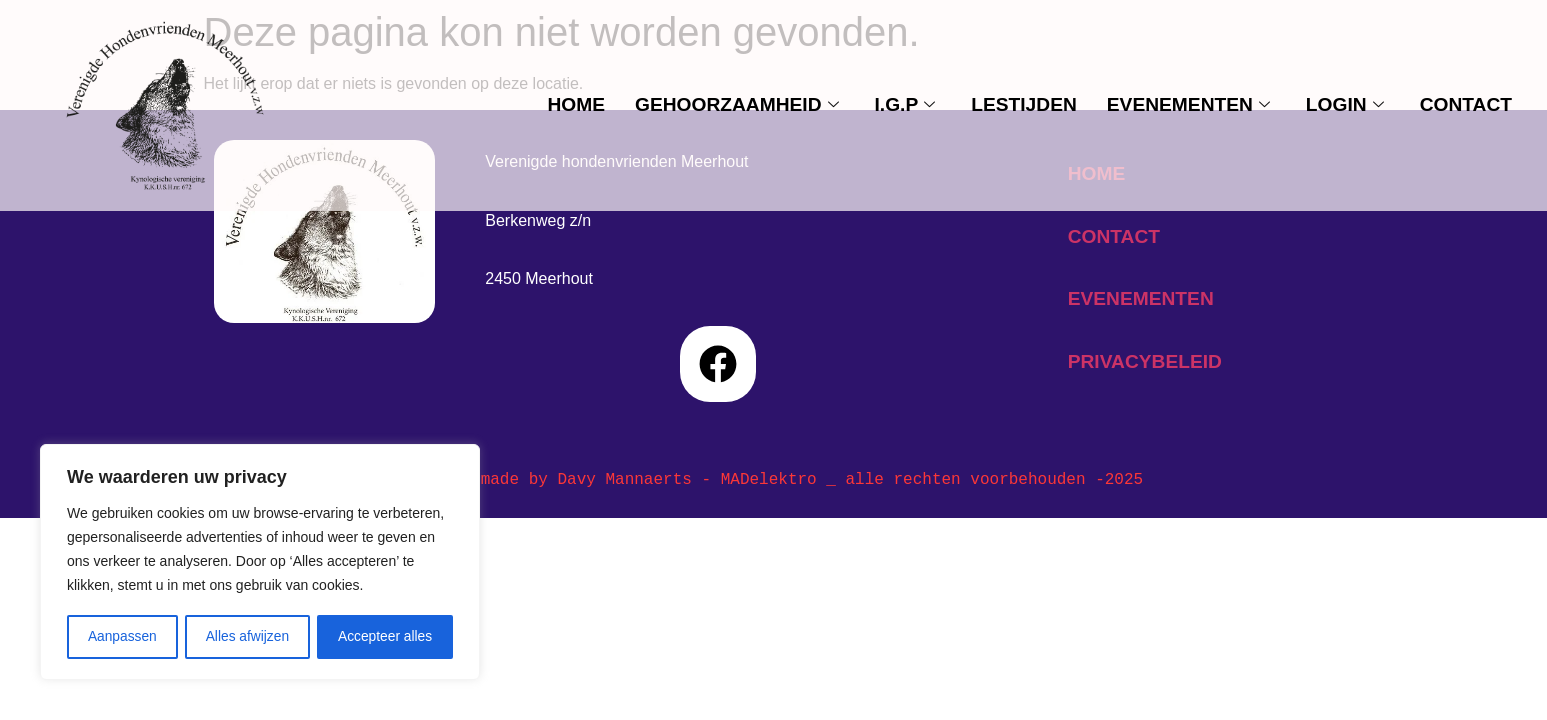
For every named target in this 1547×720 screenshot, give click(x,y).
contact (1466, 104)
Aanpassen (122, 637)
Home (576, 104)
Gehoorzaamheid (737, 104)
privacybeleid (1145, 361)
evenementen (1188, 104)
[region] (260, 563)
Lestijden (1024, 104)
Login (1345, 104)
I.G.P (905, 104)
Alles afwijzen (247, 637)
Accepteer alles (385, 637)
